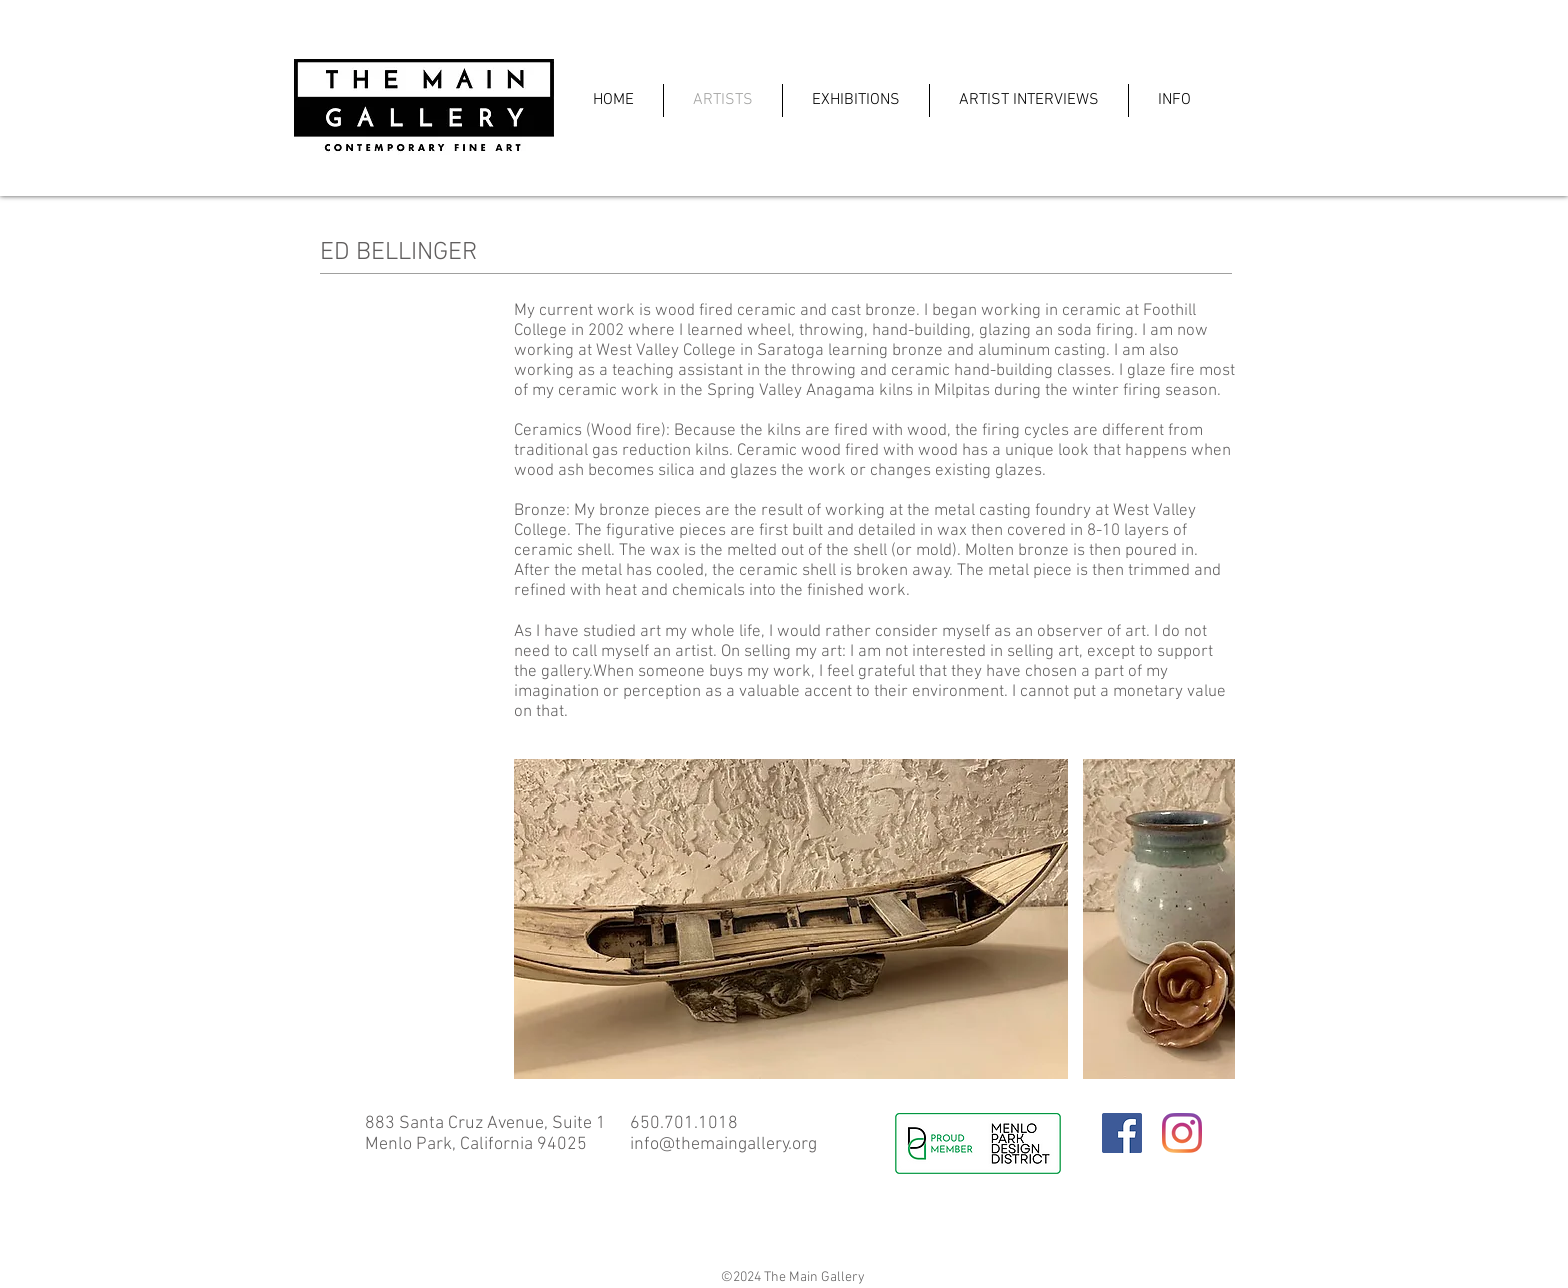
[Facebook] (1122, 1133)
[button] (791, 919)
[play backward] (539, 919)
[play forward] (1210, 919)
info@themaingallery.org (723, 1144)
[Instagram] (1182, 1133)
